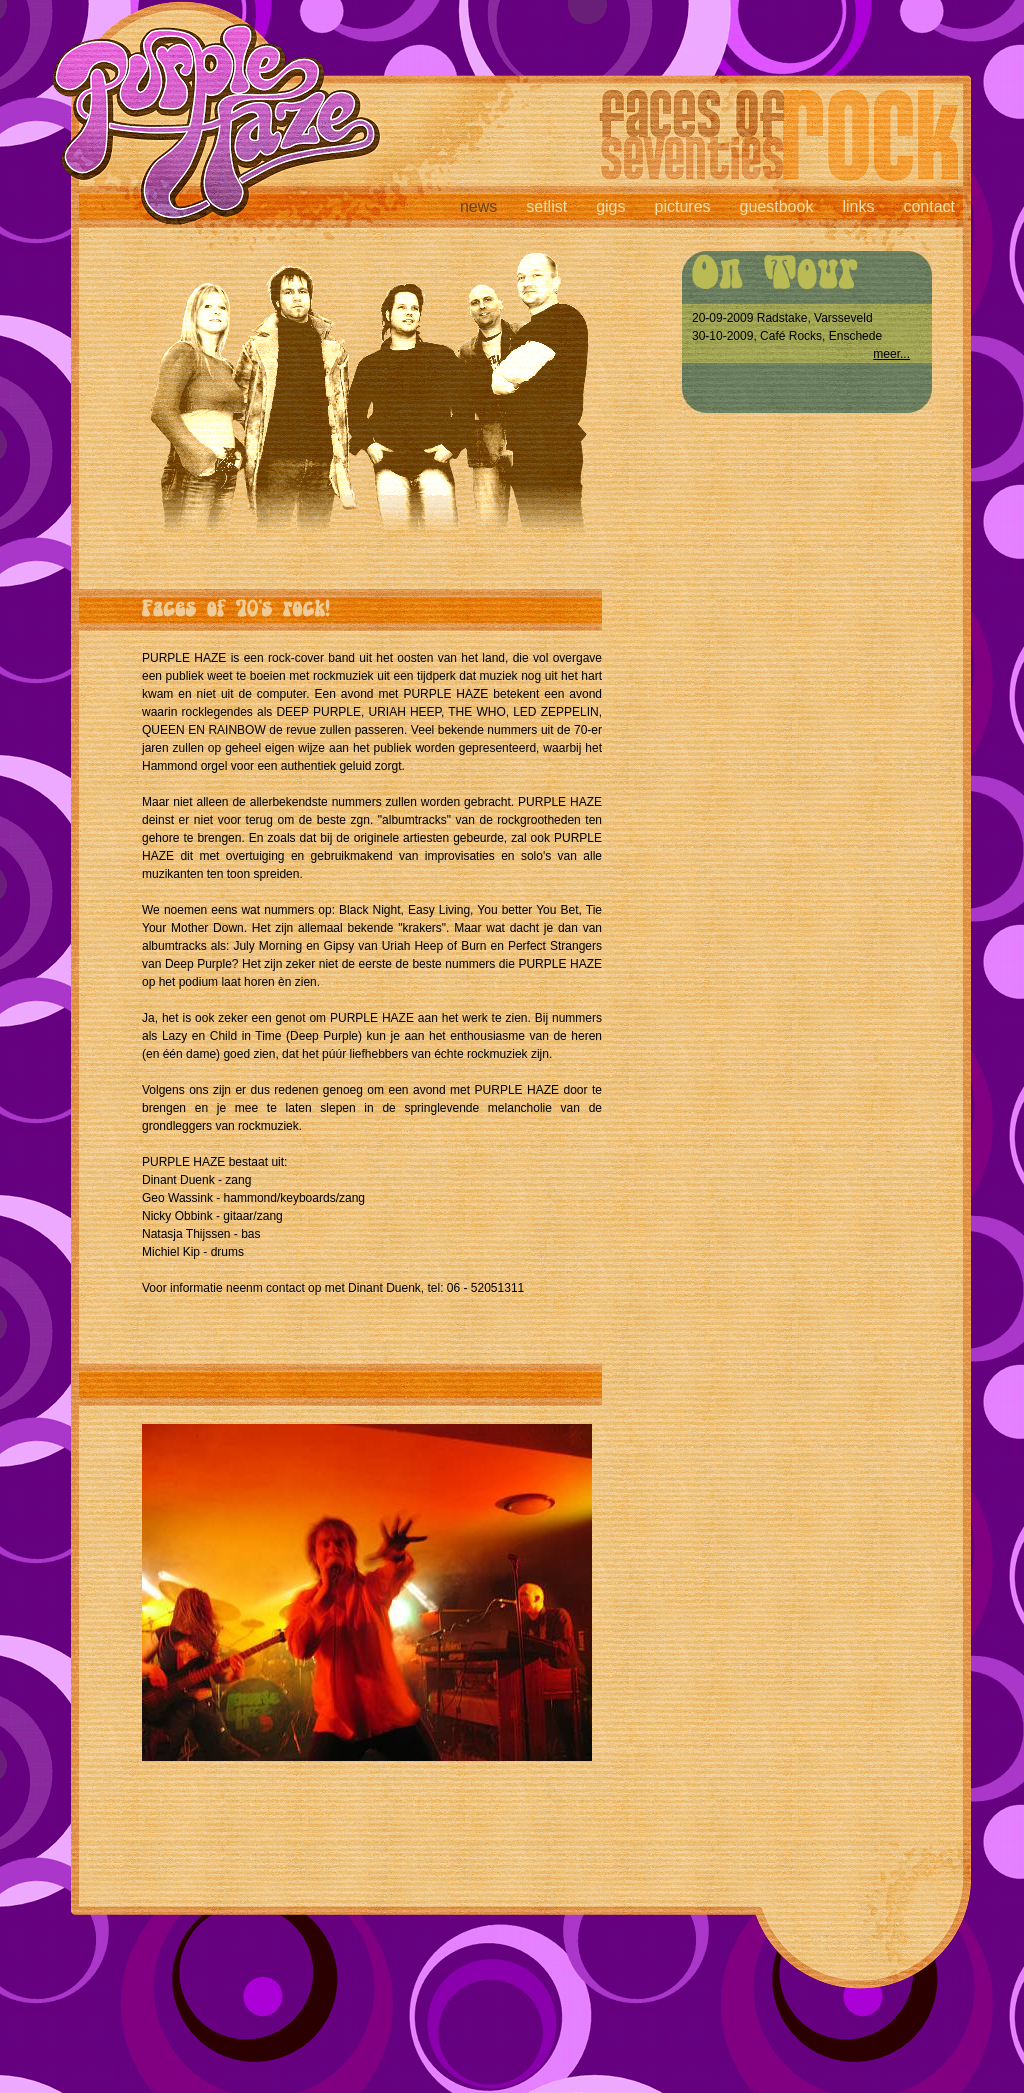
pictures (683, 206)
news (478, 206)
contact (929, 206)
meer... (891, 354)
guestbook (777, 206)
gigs (610, 206)
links (858, 206)
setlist (546, 206)
